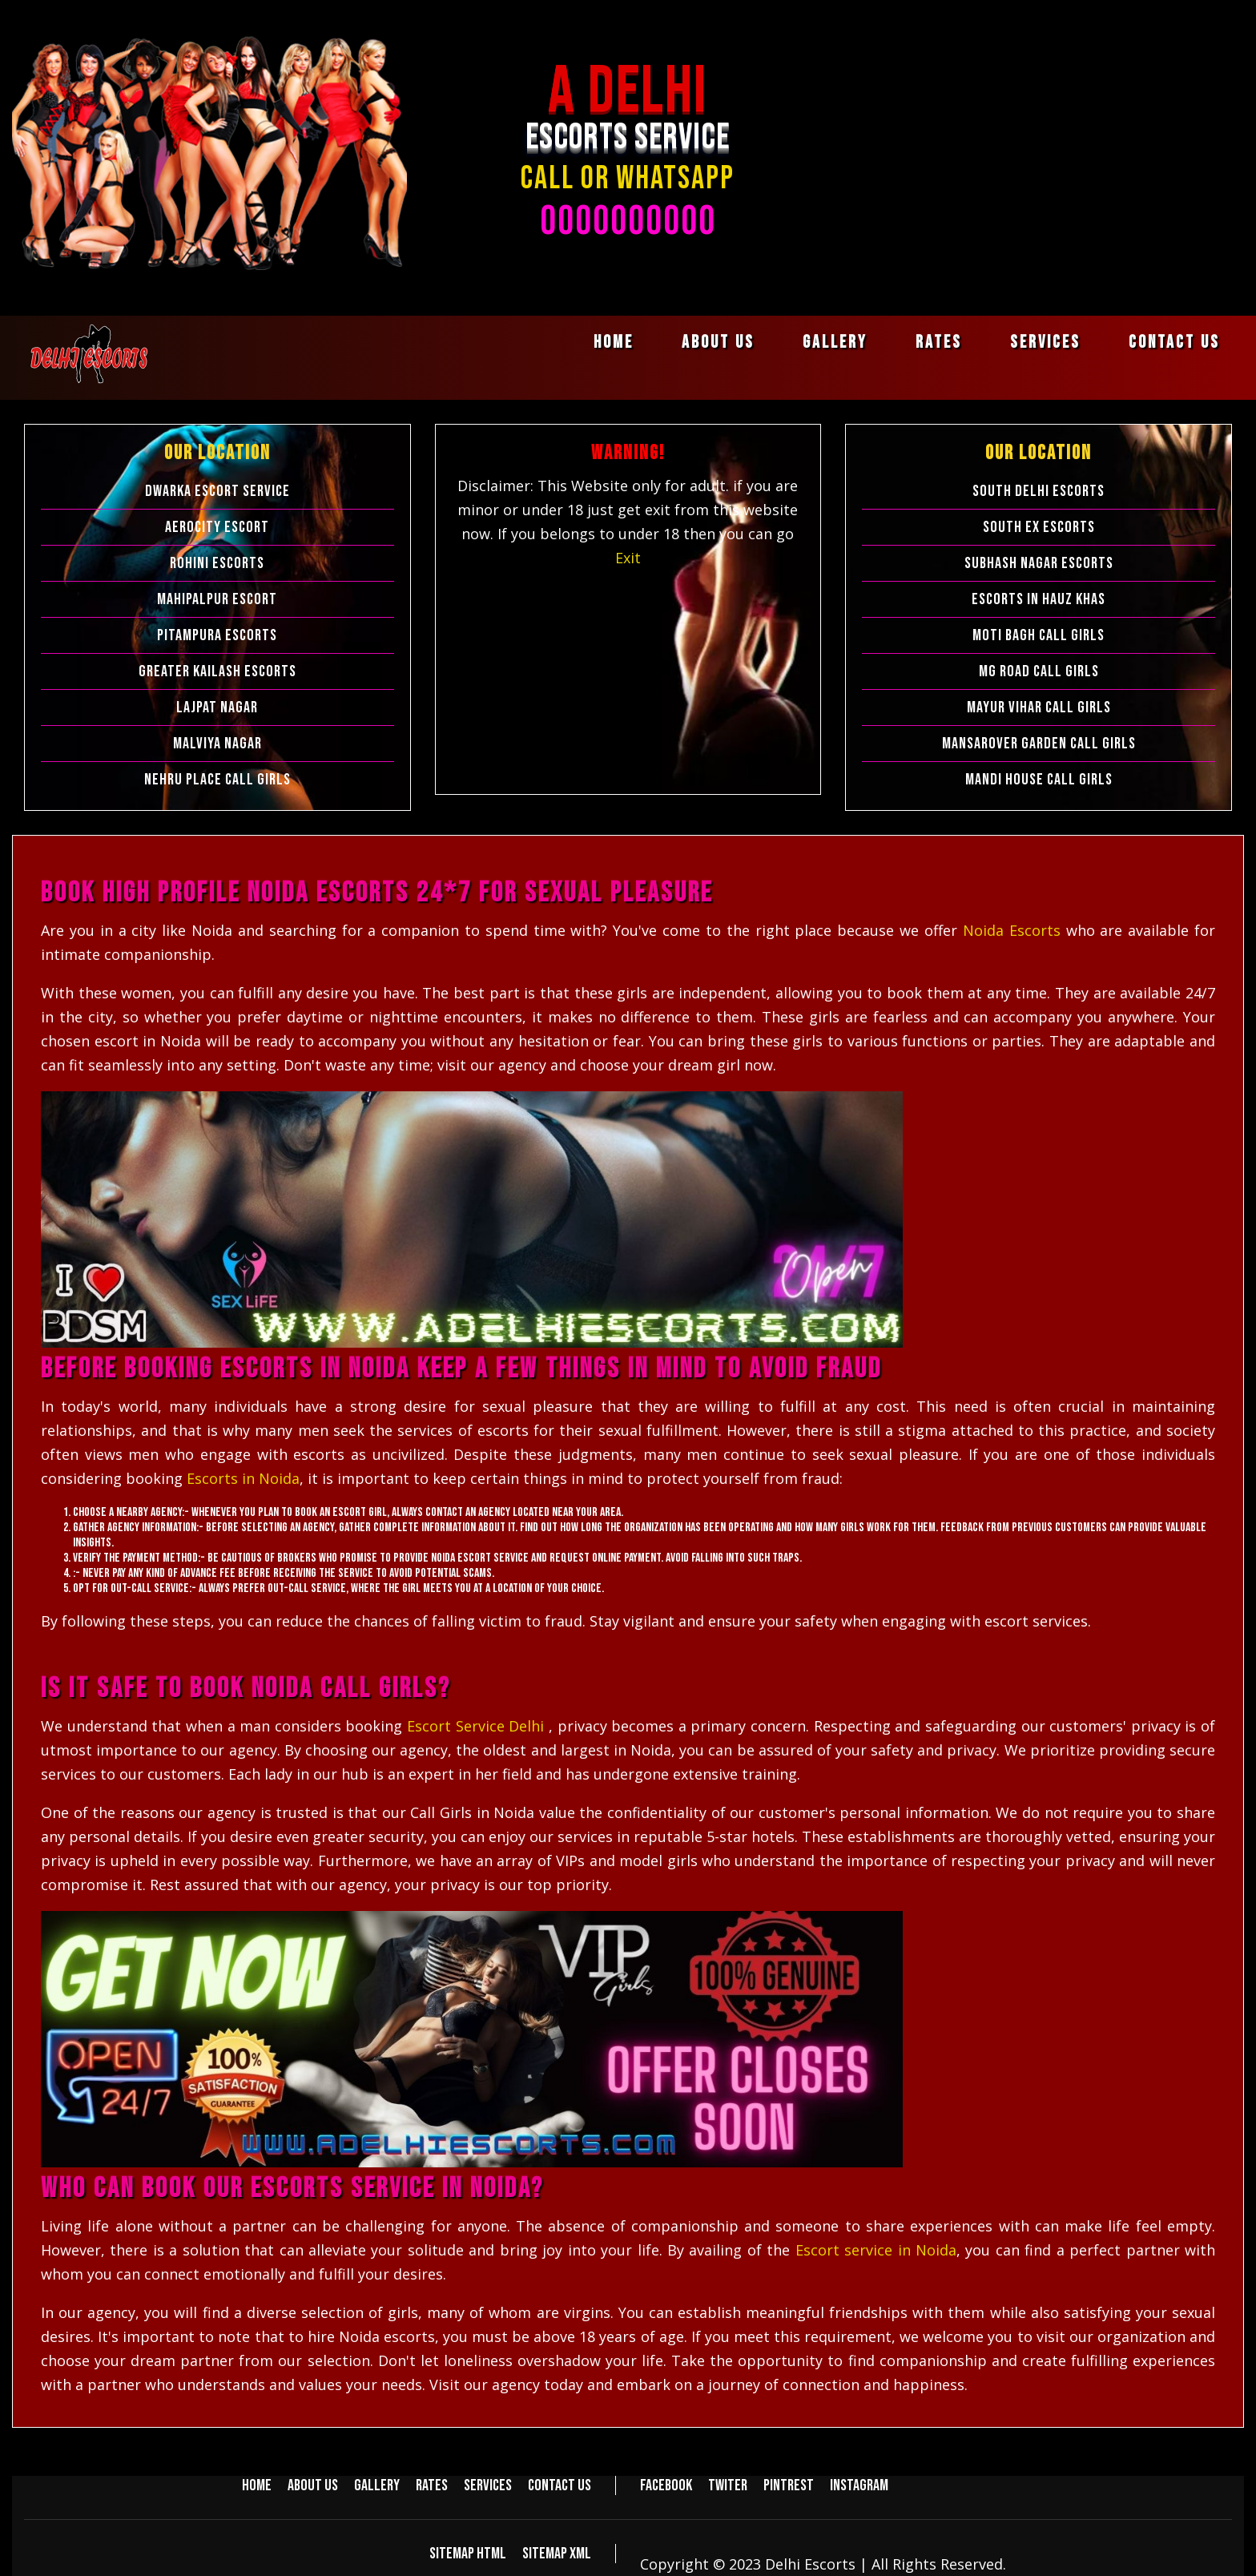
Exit (628, 557)
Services (1045, 342)
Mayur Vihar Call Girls (1039, 707)
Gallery (835, 342)
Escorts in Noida (243, 1478)
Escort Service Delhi (478, 1725)
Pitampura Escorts (217, 635)
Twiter (727, 2485)
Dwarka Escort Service (217, 491)
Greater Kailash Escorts (217, 671)
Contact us (1174, 342)
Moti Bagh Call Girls (1038, 635)
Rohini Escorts (217, 563)
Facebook (666, 2485)
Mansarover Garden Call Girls (1039, 743)
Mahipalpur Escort (217, 599)
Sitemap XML (556, 2553)
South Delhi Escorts (1038, 491)
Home (614, 342)
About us (718, 342)
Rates (939, 342)
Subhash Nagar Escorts (1038, 563)
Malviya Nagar (217, 743)
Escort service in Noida (875, 2250)
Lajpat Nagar (217, 707)
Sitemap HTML (467, 2553)
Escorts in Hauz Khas (1038, 599)
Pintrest (788, 2485)
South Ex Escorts (1039, 527)
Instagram (859, 2485)
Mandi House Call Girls (1039, 779)
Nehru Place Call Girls (217, 779)
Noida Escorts (1014, 930)
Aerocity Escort (217, 527)
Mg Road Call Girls (1039, 671)
